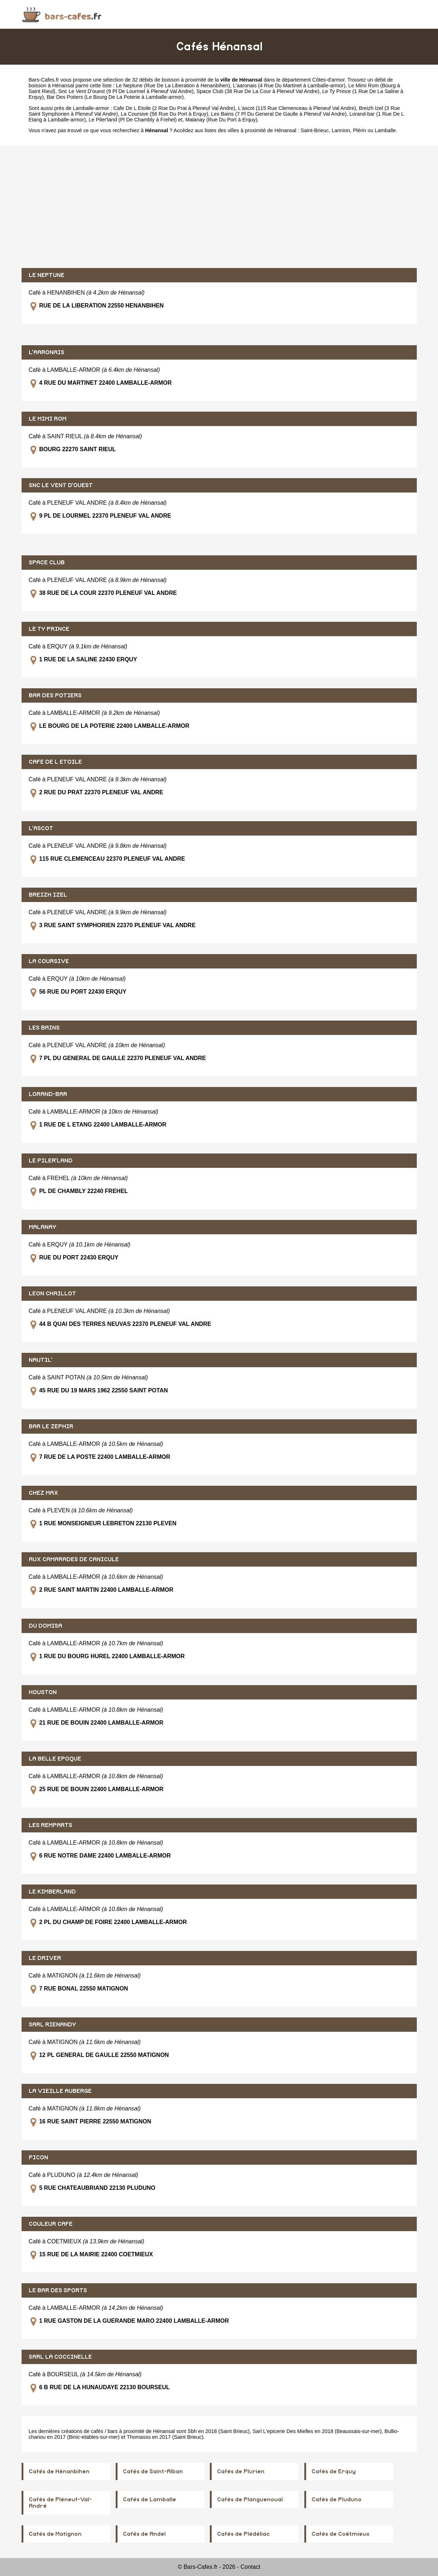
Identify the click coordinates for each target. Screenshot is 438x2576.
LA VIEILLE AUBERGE (60, 2091)
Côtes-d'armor (328, 80)
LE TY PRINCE (49, 629)
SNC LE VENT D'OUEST (61, 485)
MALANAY (42, 1227)
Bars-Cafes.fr (44, 80)
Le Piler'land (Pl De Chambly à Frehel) (133, 119)
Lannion (341, 130)
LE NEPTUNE (46, 275)
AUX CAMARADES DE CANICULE (74, 1559)
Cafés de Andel (144, 2534)
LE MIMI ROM (47, 419)
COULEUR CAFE (51, 2224)
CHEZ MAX (43, 1493)
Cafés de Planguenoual (250, 2499)
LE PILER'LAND (51, 1161)
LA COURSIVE (49, 961)
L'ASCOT (41, 828)
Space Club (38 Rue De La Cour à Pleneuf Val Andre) (258, 91)
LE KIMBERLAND (52, 1892)
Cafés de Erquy (334, 2471)
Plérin (359, 130)
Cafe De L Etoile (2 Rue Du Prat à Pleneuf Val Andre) (174, 108)
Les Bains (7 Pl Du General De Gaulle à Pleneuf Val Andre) (278, 114)
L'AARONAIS (46, 352)
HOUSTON (43, 1692)
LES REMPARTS (50, 1825)
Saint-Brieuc (315, 130)
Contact (250, 2567)
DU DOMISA (45, 1626)
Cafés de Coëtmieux (341, 2534)
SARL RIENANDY (52, 2024)
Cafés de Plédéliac (243, 2534)
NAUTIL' (40, 1360)
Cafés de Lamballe (149, 2499)
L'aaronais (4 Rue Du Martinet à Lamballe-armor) (289, 85)
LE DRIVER (45, 1958)
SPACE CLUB (47, 562)
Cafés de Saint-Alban (153, 2471)
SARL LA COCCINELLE (60, 2357)
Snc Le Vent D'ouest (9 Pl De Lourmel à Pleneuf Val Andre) (126, 91)
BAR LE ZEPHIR (51, 1426)
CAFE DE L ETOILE (55, 762)
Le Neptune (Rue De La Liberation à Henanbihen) (173, 85)
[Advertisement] (219, 207)
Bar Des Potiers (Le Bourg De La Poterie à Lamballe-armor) (115, 97)
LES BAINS (44, 1028)
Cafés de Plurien (240, 2471)
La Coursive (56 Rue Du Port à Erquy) (164, 114)
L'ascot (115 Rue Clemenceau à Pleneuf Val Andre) (297, 108)
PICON (38, 2157)
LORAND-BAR (48, 1094)
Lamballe (385, 130)
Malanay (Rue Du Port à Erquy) (221, 119)
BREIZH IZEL (48, 895)
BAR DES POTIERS (55, 695)
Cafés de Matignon (55, 2534)
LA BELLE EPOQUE (55, 1759)
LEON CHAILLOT (52, 1293)
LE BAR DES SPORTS (58, 2290)
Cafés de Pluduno (336, 2499)
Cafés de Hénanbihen (59, 2471)
